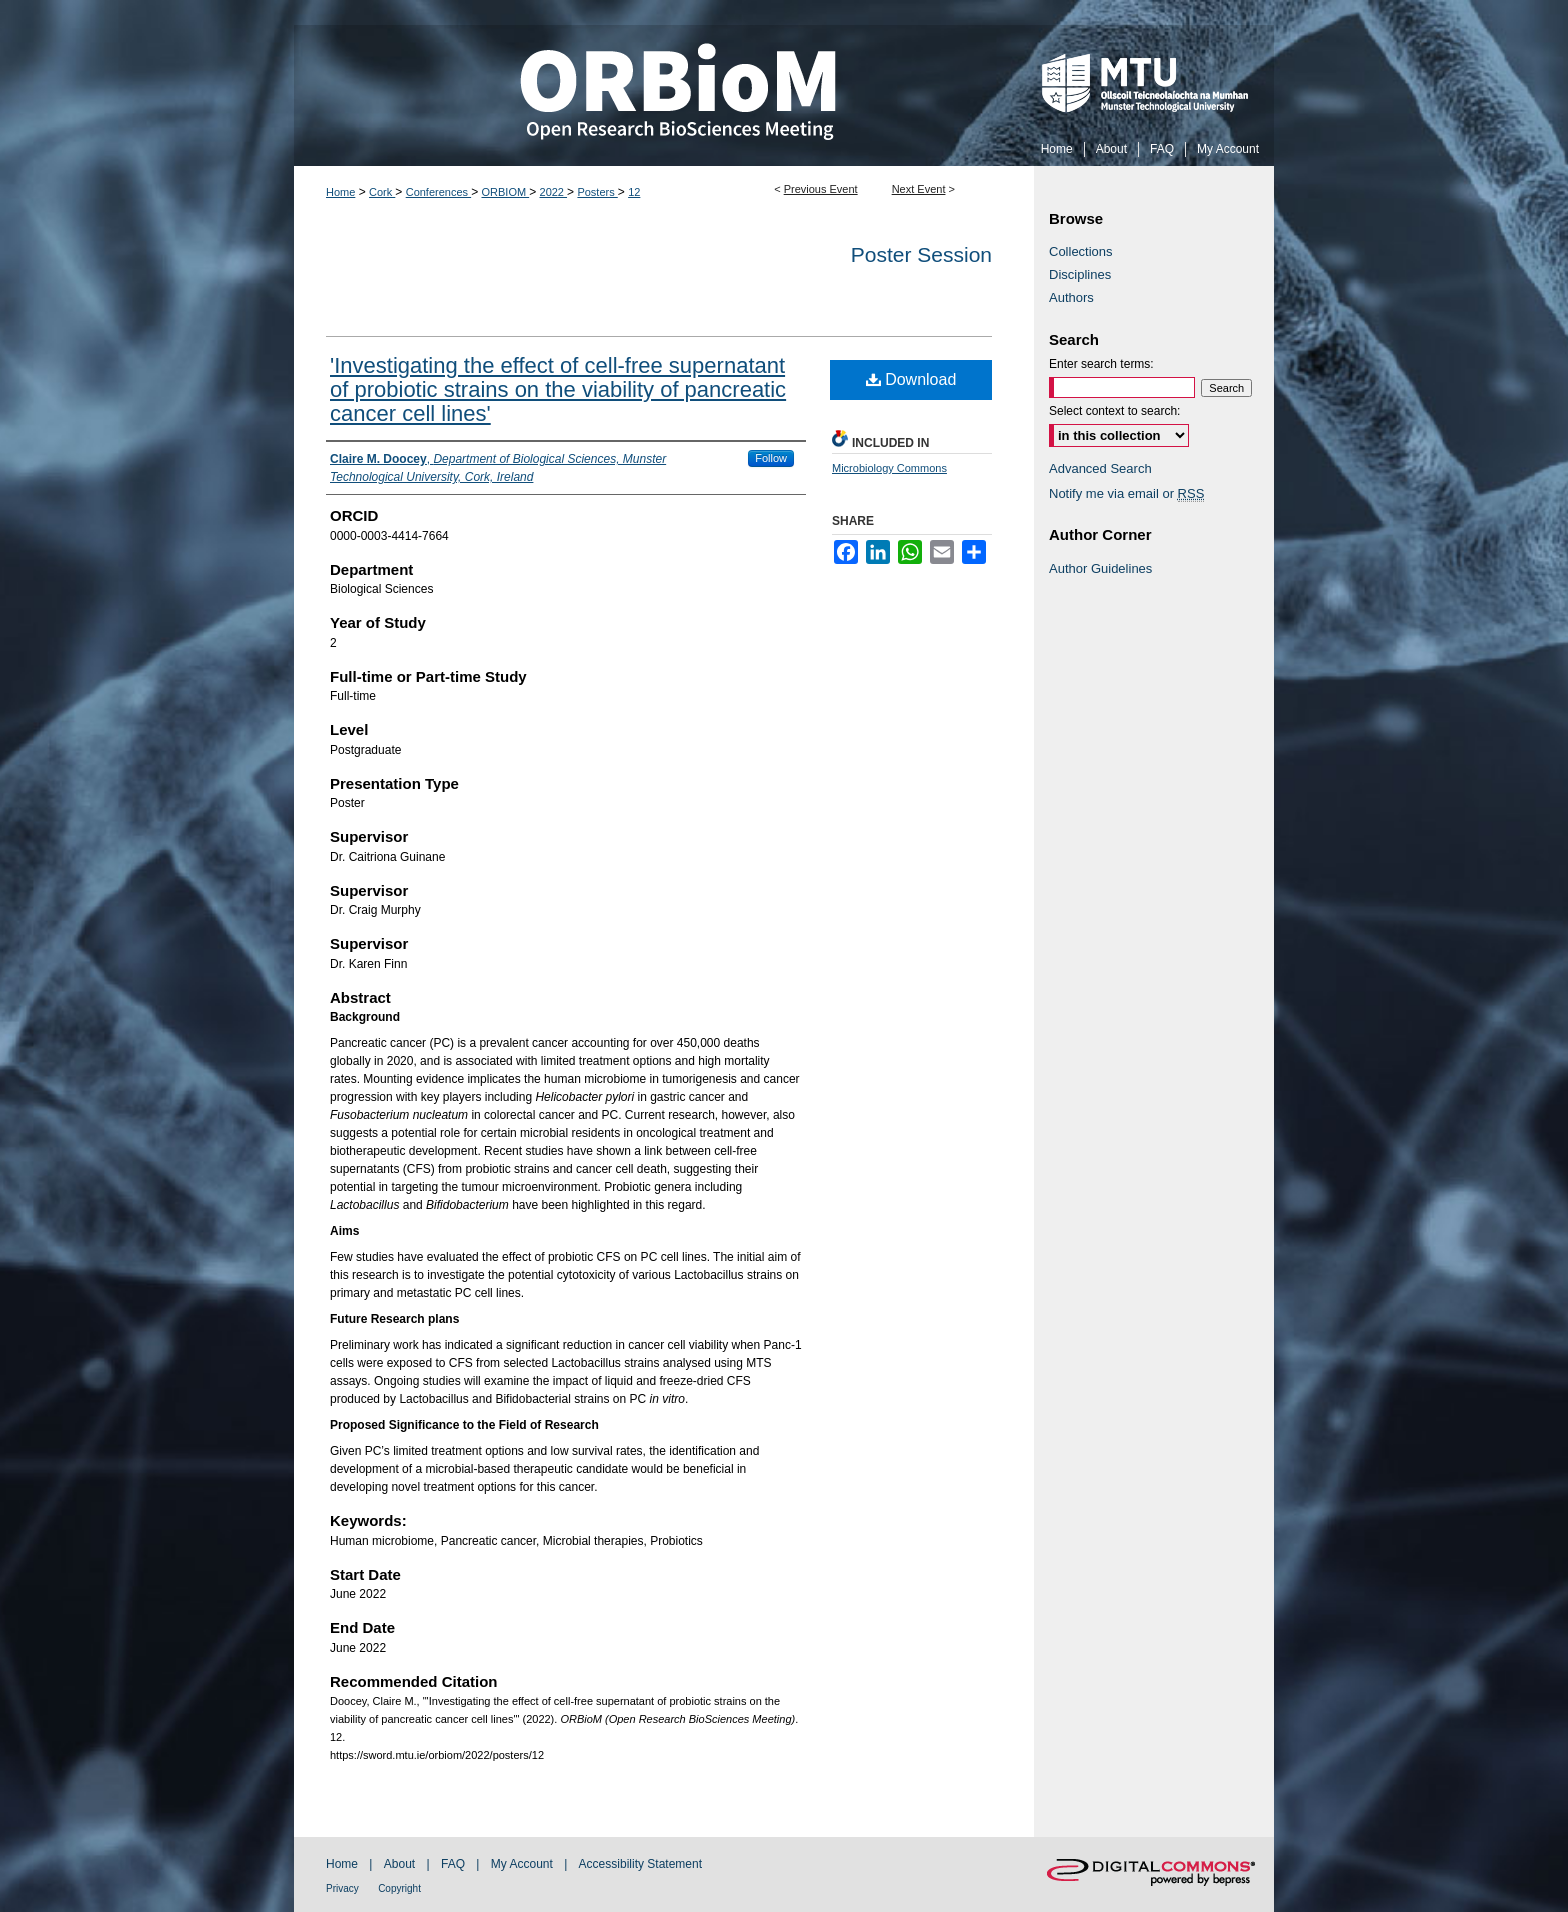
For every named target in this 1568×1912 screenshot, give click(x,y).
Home (340, 192)
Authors (1071, 297)
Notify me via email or (1126, 493)
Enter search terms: (1101, 364)
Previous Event (821, 189)
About (399, 1864)
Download (911, 379)
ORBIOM (505, 192)
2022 (554, 192)
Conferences (438, 192)
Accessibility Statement (640, 1864)
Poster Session (921, 254)
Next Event (919, 189)
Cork (382, 192)
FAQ (453, 1864)
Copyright (399, 1888)
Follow (771, 458)
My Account (522, 1864)
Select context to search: (1114, 411)
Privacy (342, 1888)
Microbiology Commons (889, 468)
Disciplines (1080, 274)
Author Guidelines (1100, 568)
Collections (1081, 251)
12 (634, 192)
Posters (597, 192)
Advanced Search (1100, 468)
